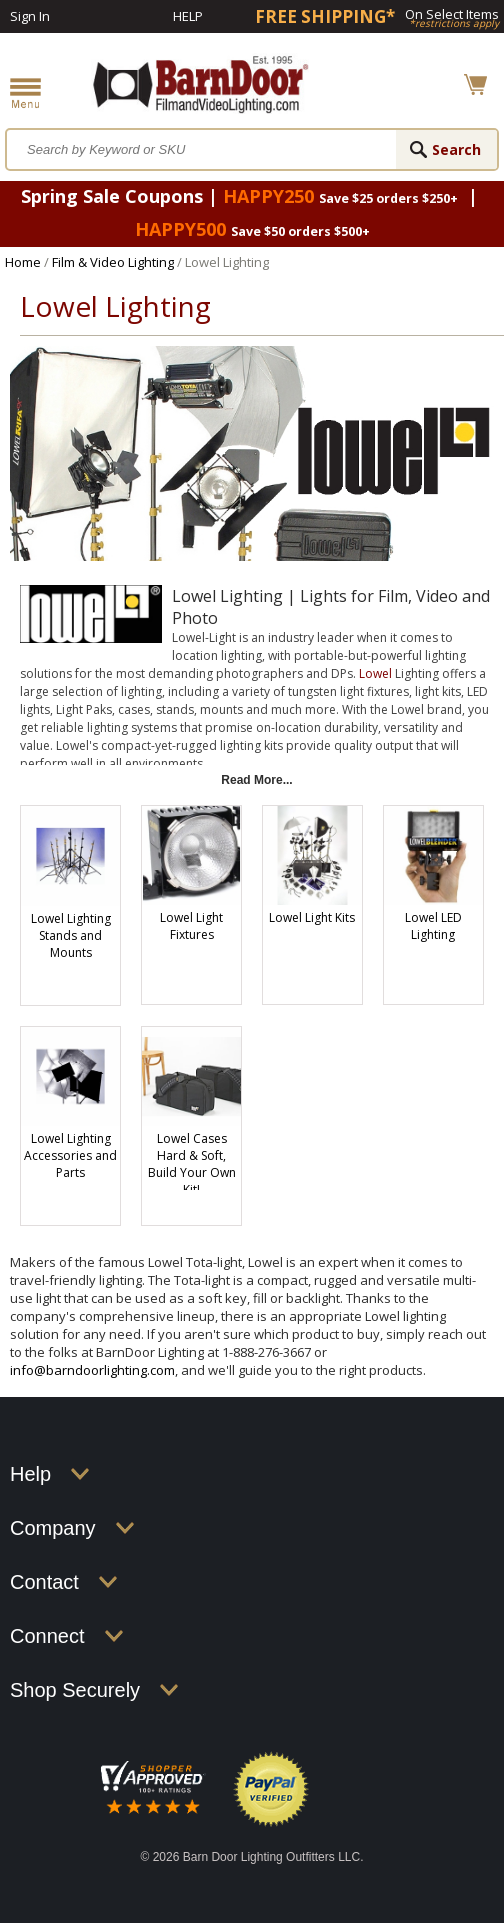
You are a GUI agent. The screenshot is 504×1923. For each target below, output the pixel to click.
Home (23, 262)
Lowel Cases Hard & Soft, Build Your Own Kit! (192, 1164)
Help (188, 16)
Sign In (30, 16)
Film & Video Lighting (113, 262)
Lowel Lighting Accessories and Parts (70, 1155)
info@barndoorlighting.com (92, 1370)
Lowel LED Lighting (433, 926)
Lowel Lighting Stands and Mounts (71, 935)
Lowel (375, 673)
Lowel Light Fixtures (191, 926)
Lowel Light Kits (312, 917)
